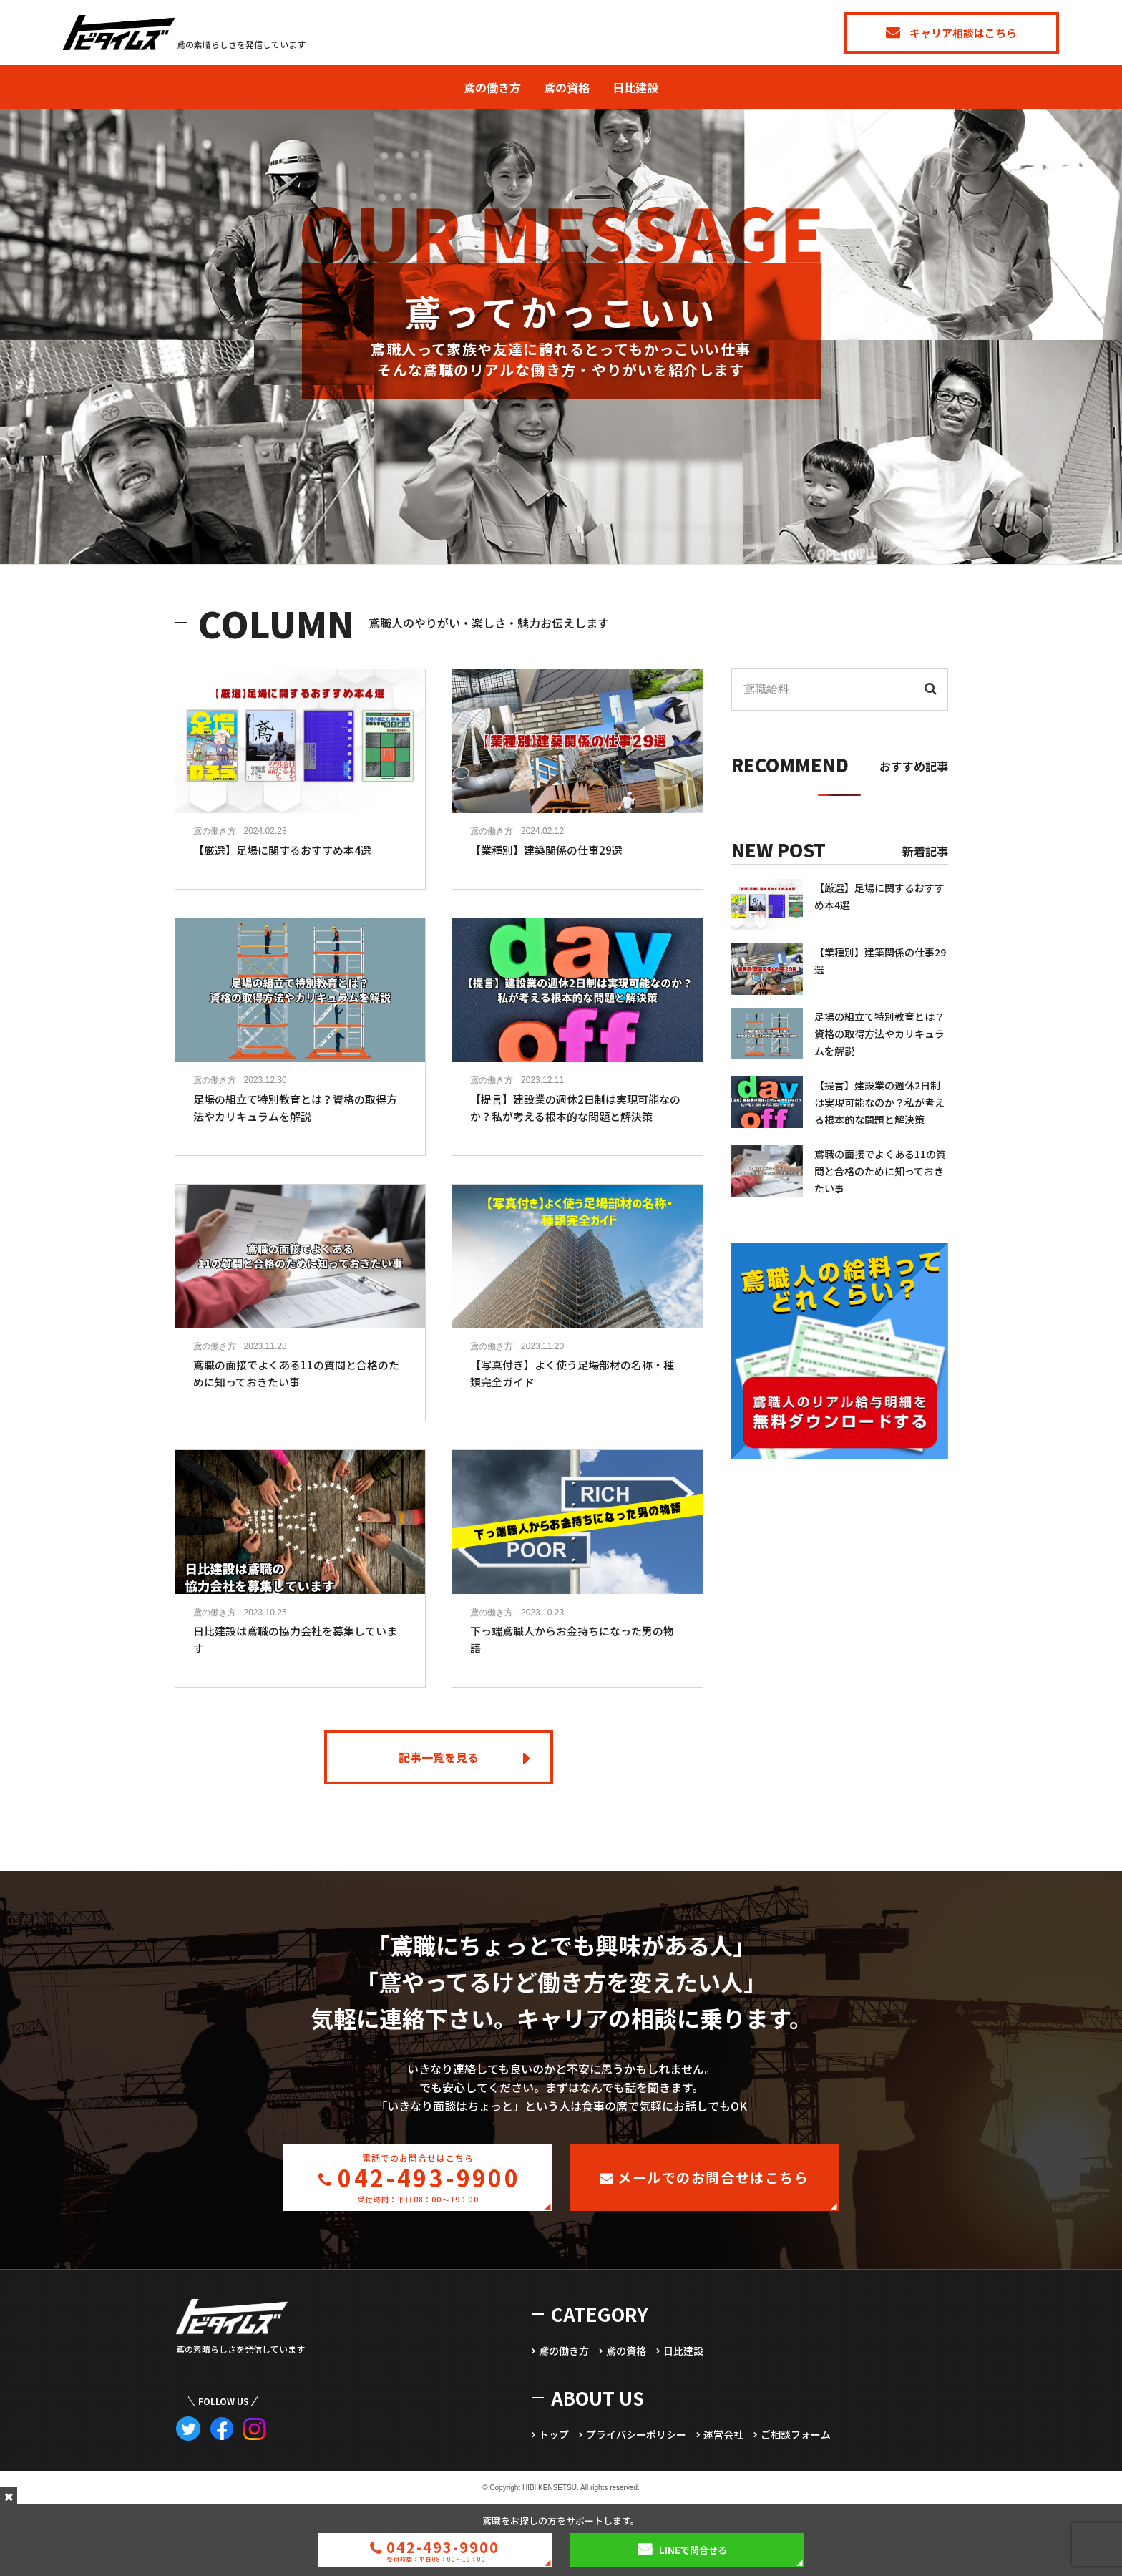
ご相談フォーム (796, 2434)
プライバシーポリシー (636, 2434)
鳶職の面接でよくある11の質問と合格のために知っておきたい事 (880, 1171)
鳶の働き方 (492, 87)
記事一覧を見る (439, 1757)
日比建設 (635, 87)
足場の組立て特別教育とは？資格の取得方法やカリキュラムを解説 (879, 1033)
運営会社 (723, 2434)
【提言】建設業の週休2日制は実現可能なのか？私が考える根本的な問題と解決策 (879, 1102)
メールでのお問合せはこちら (704, 2177)
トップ (554, 2434)
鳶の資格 (567, 87)
